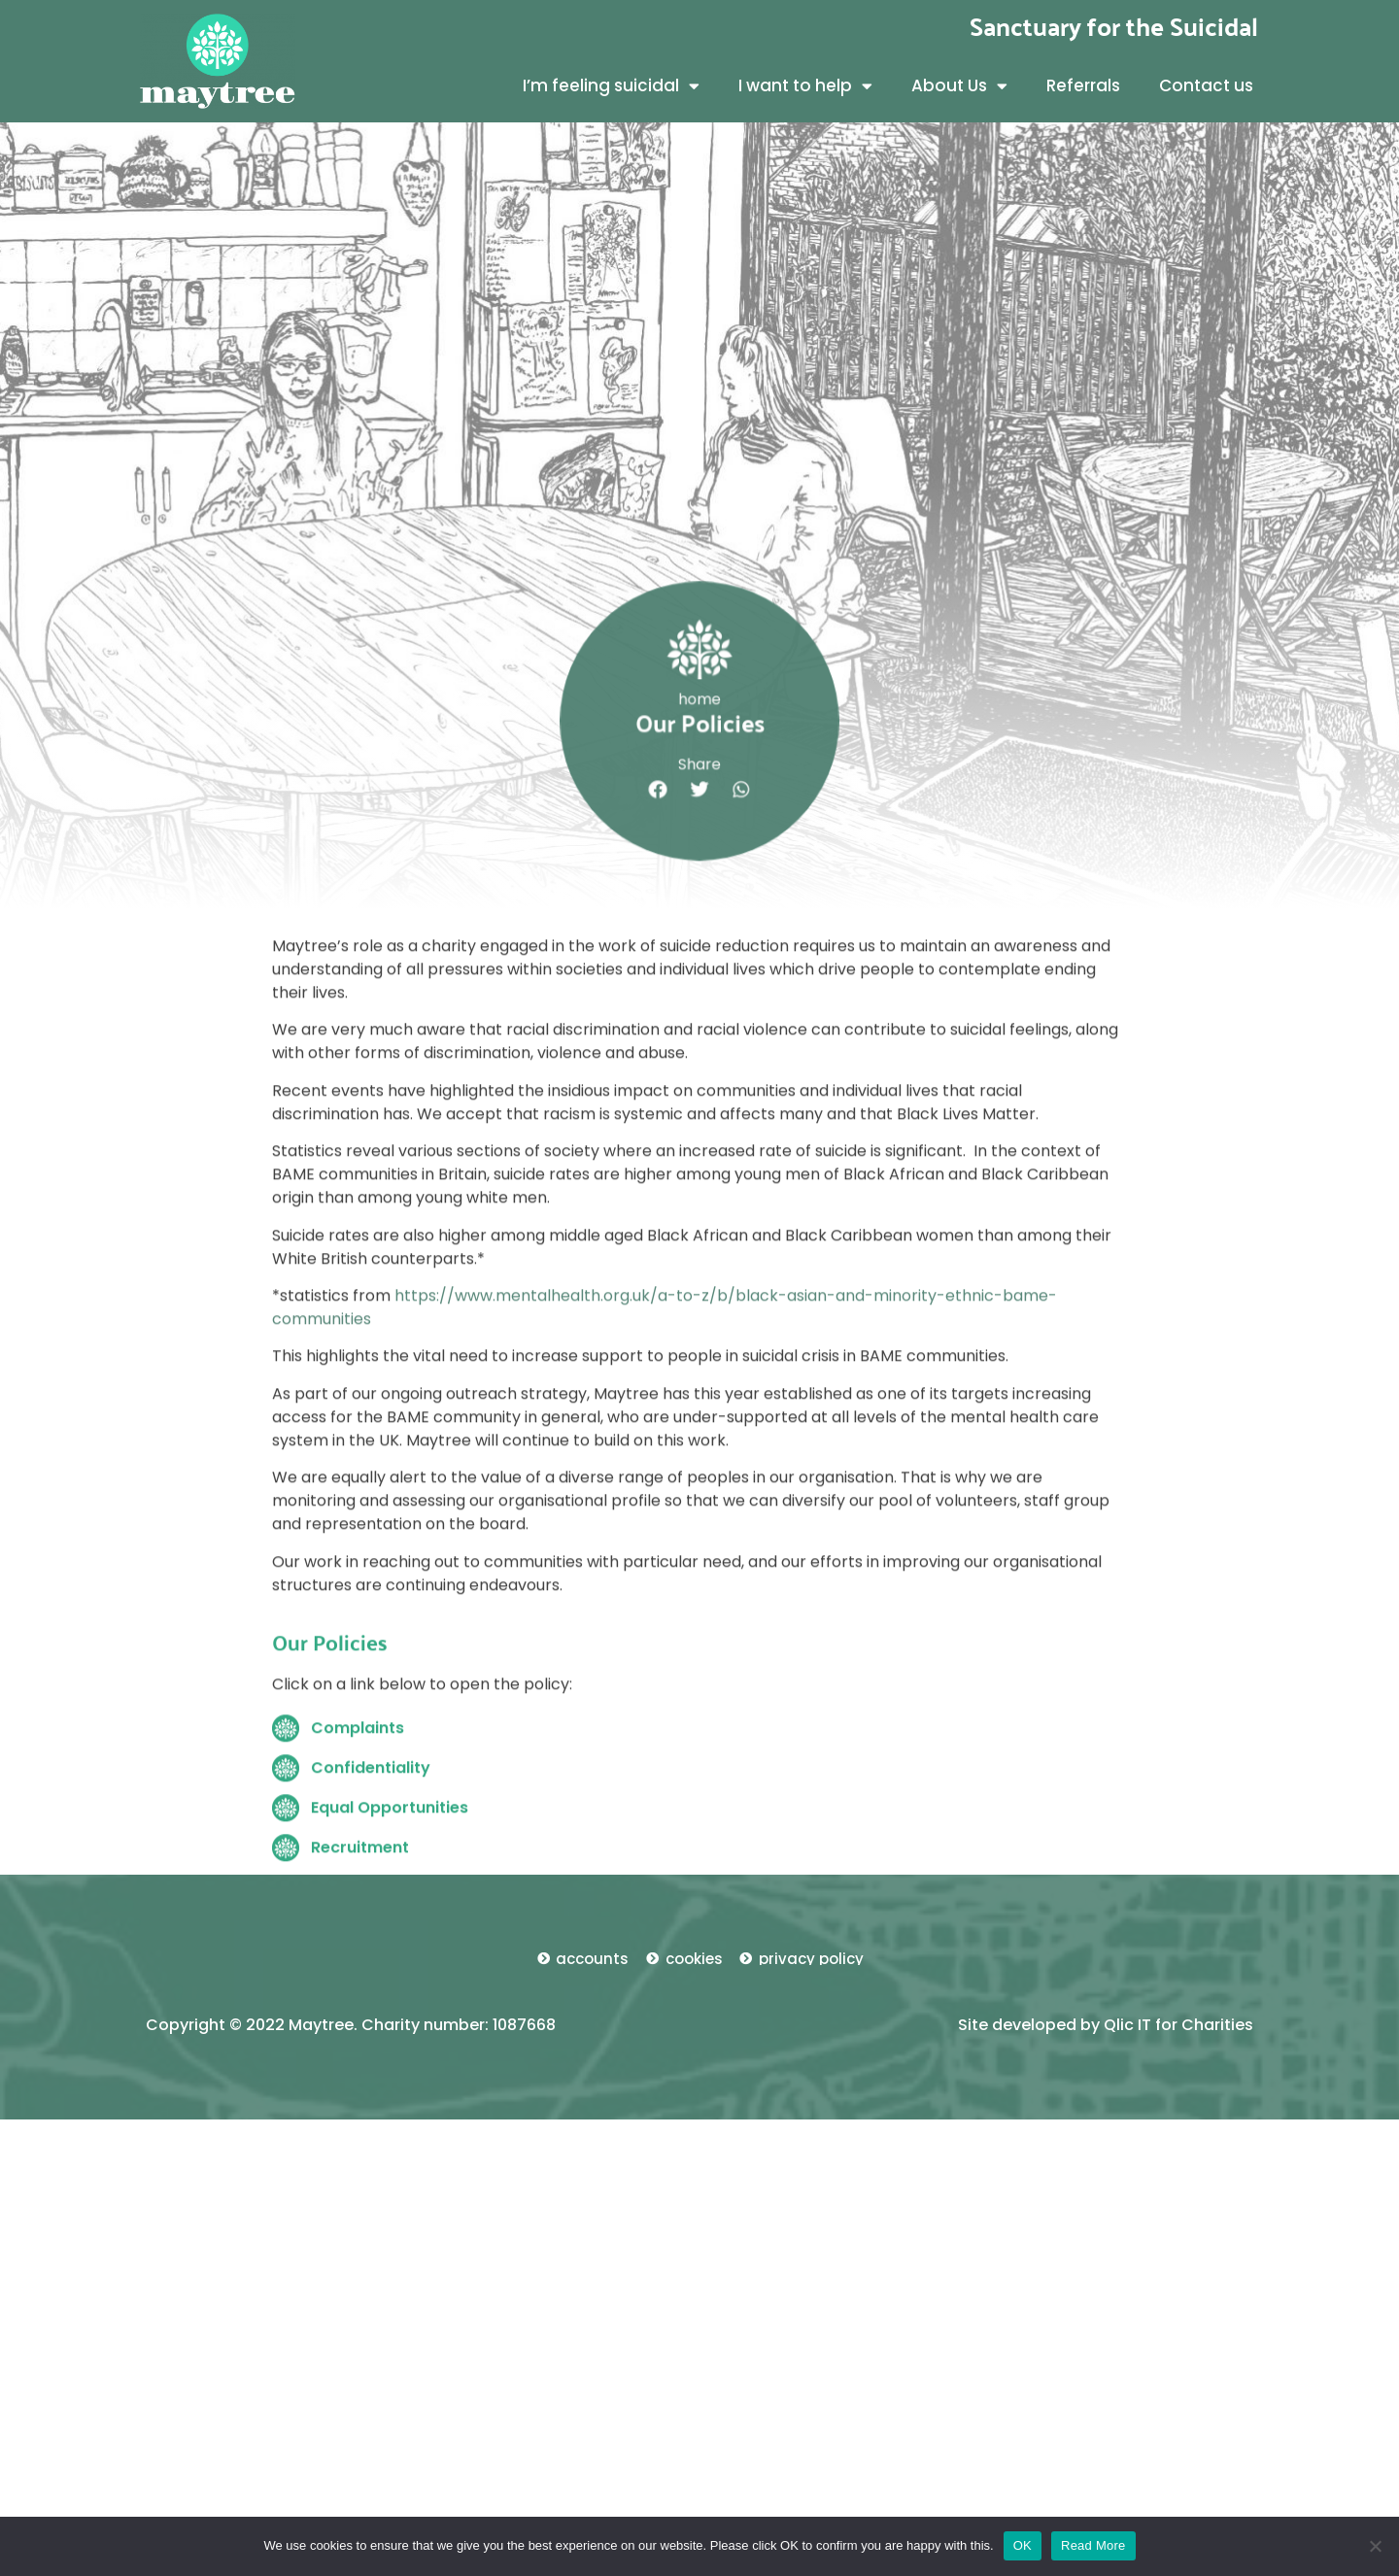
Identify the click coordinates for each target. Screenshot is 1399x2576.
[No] (1374, 2546)
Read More (1093, 2545)
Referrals (1083, 85)
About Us (959, 86)
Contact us (1206, 85)
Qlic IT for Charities (1178, 2025)
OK (1022, 2545)
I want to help (805, 86)
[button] (662, 912)
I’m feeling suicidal (611, 86)
